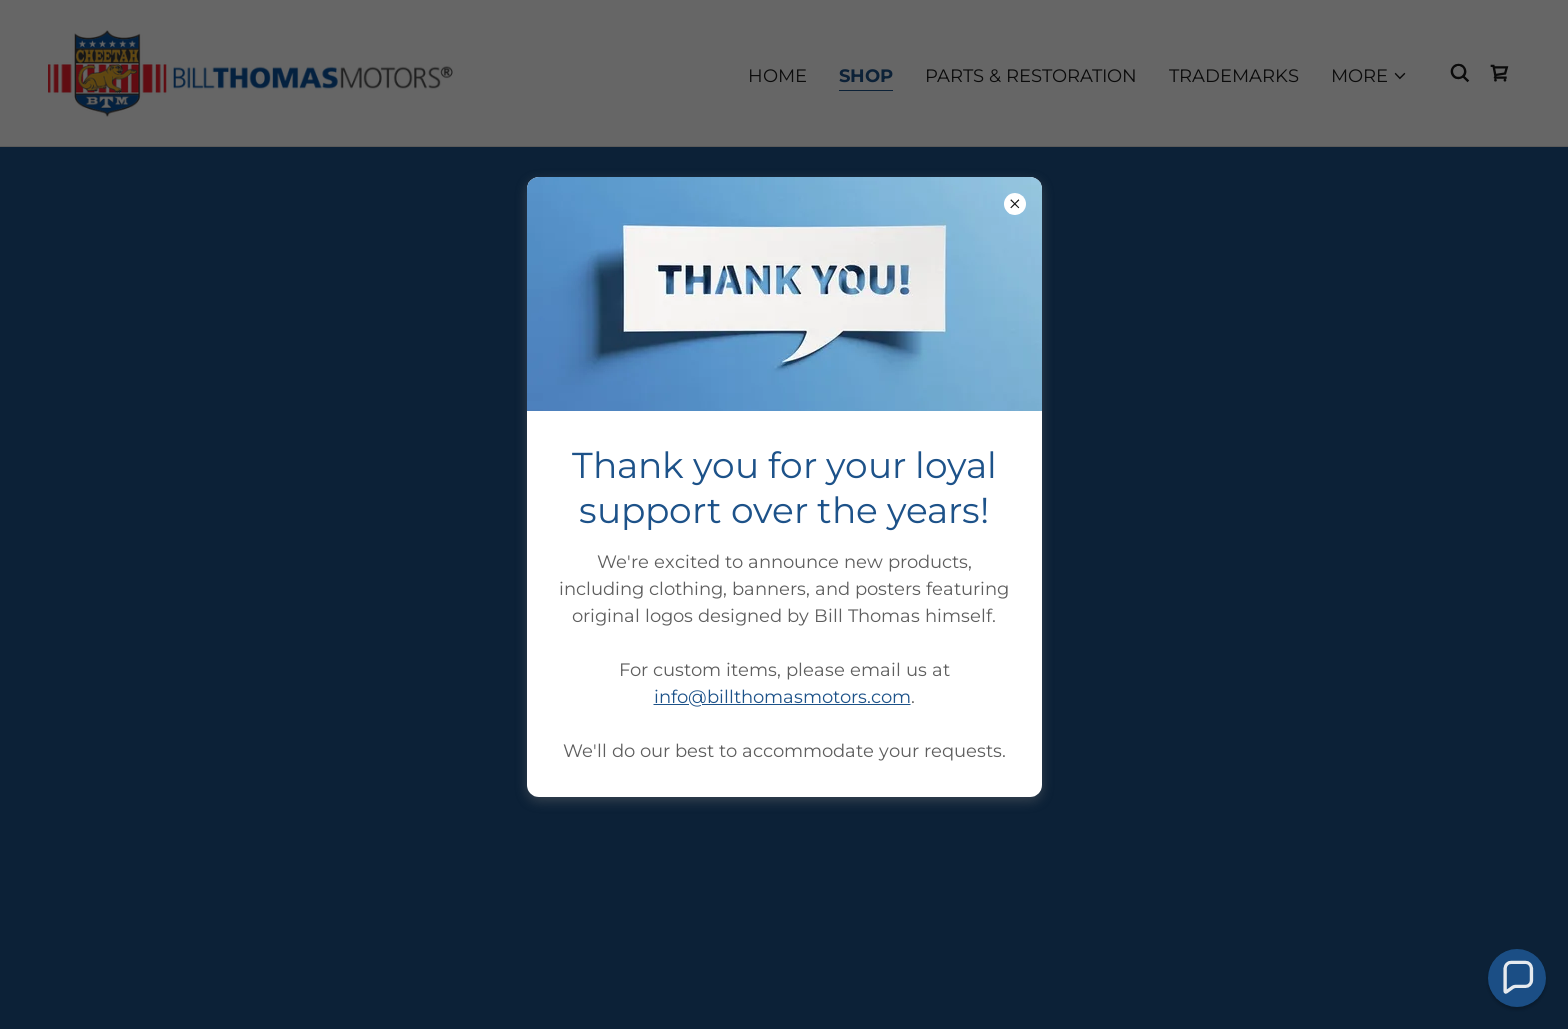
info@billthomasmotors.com (782, 697)
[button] (1517, 978)
